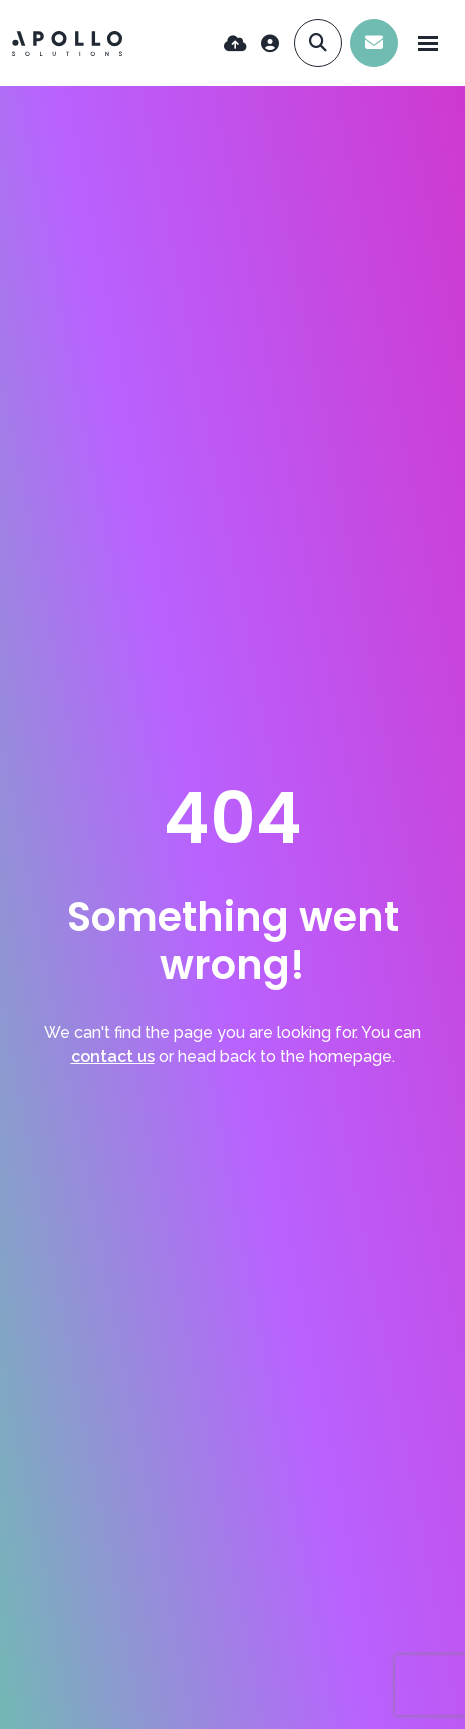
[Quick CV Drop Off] (235, 43)
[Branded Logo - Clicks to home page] (67, 43)
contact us (113, 1056)
